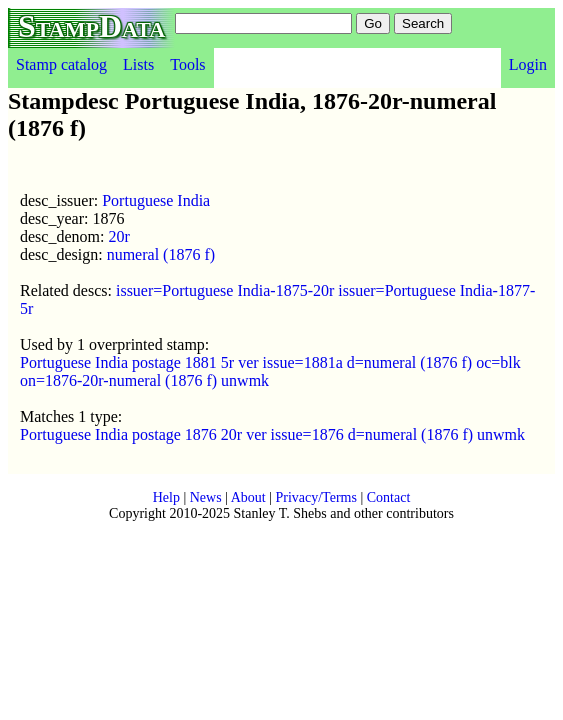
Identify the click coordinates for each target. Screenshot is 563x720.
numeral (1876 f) (161, 254)
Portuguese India (156, 200)
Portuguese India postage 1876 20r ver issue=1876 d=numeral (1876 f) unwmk (272, 434)
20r (118, 236)
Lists (138, 64)
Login (528, 64)
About (248, 497)
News (206, 497)
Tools (187, 64)
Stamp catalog (61, 64)
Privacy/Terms (315, 497)
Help (166, 497)
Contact (389, 497)
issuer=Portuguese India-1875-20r (225, 290)
